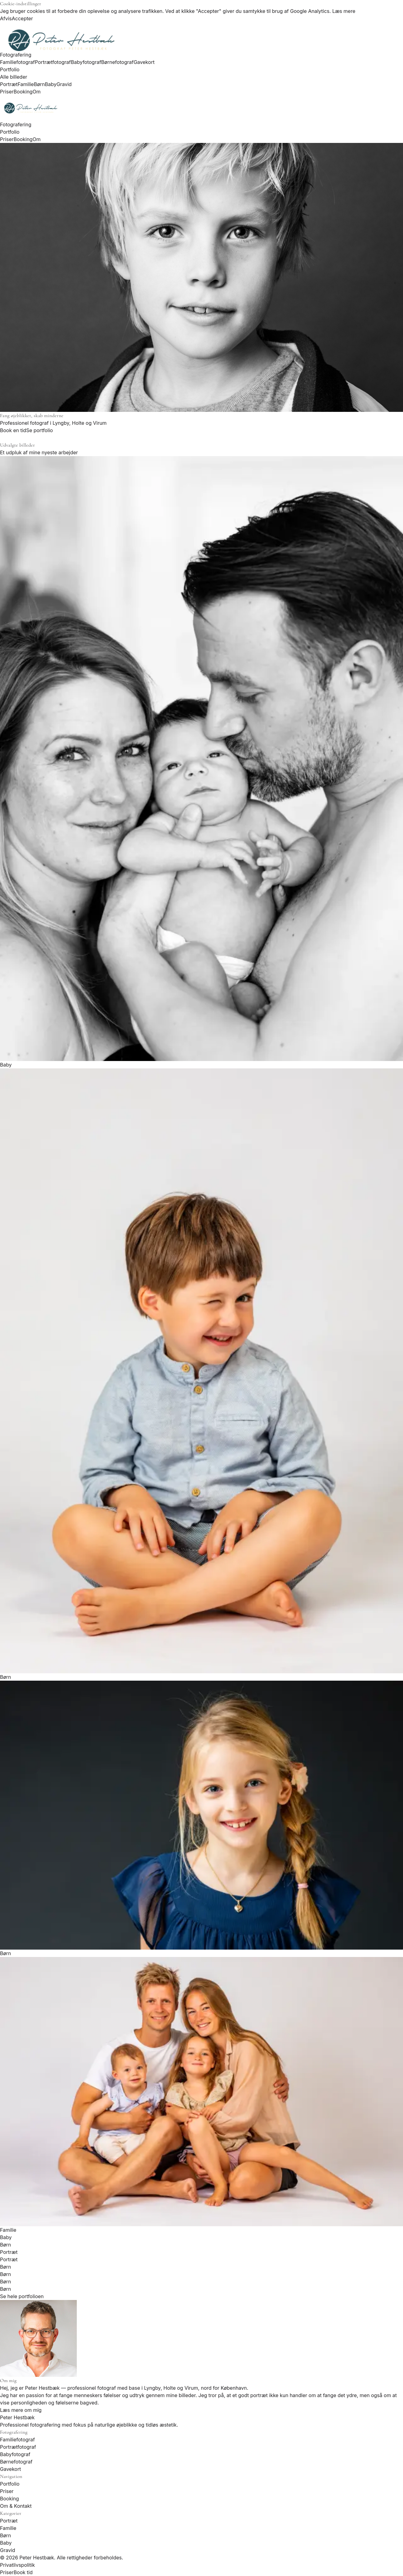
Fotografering (15, 55)
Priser (7, 92)
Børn (39, 84)
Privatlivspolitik (17, 2565)
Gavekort (144, 62)
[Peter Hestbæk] (201, 108)
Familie (26, 84)
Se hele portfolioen (22, 2296)
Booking (23, 92)
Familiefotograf (17, 62)
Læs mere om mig (20, 2410)
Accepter (22, 18)
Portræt (9, 84)
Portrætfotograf (53, 62)
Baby (51, 84)
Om (37, 92)
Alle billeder (13, 77)
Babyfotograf (86, 62)
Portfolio (9, 69)
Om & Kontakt (16, 2506)
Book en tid (13, 430)
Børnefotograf (117, 62)
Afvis (6, 18)
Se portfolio (39, 430)
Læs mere (343, 11)
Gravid (64, 84)
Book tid (23, 2572)
